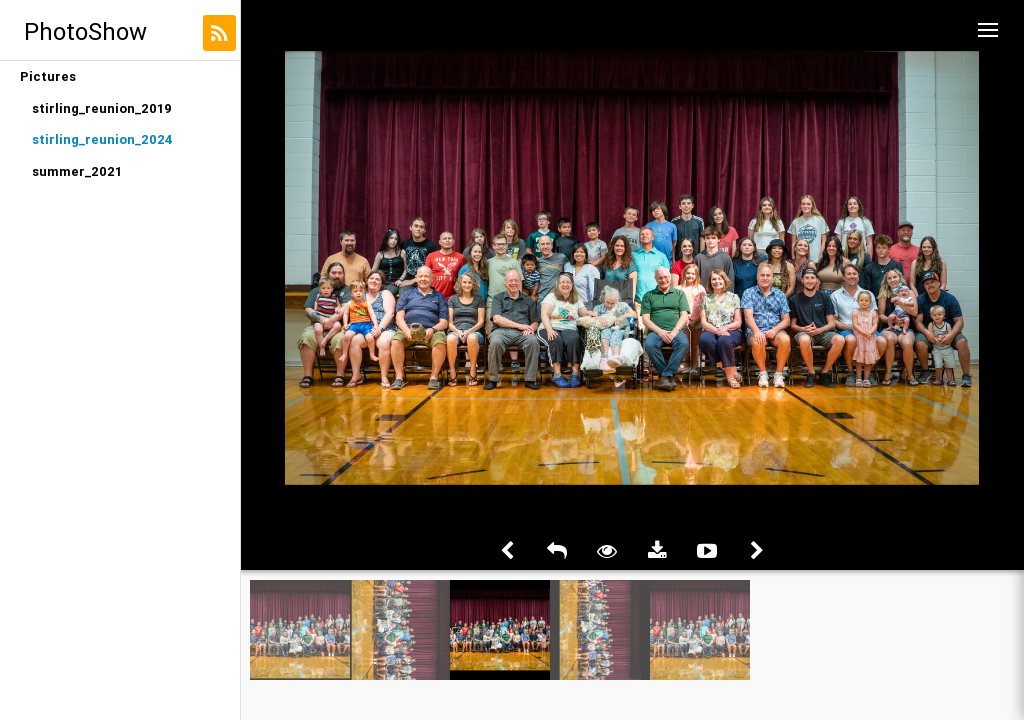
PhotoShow (85, 31)
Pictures (48, 76)
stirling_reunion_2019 (102, 108)
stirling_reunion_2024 (102, 139)
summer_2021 (77, 171)
